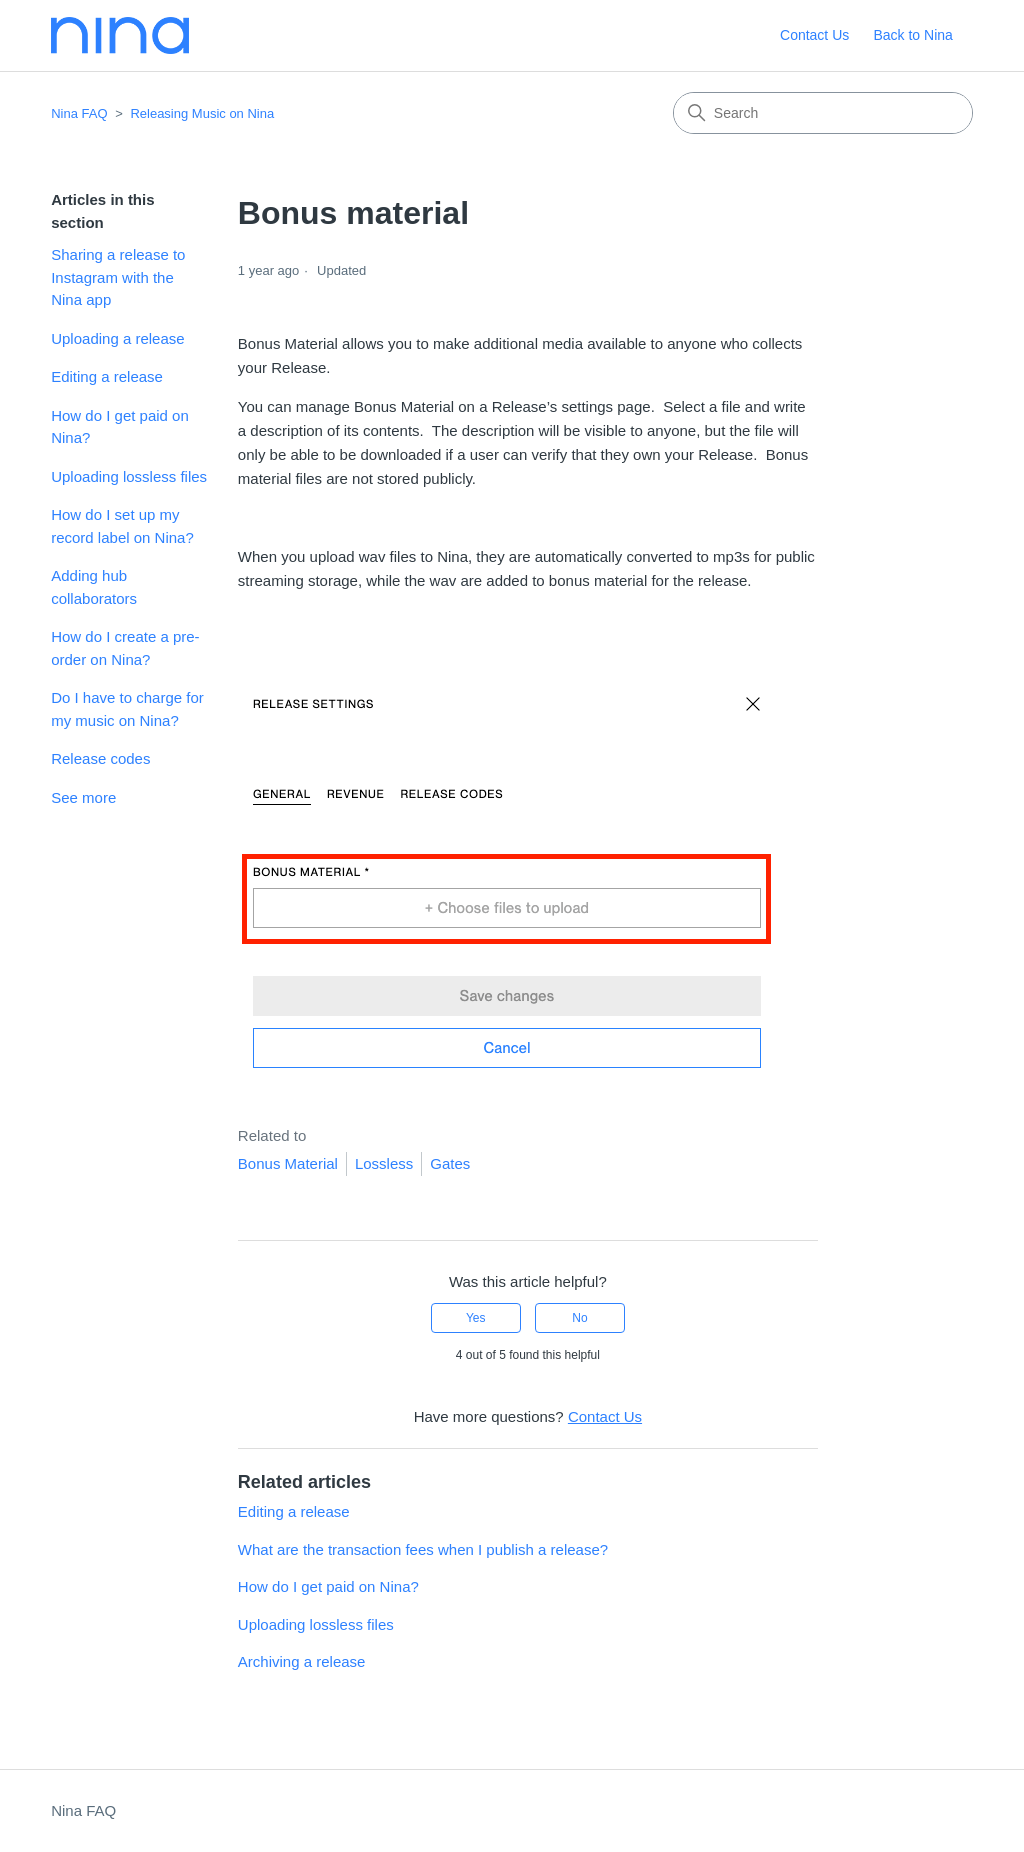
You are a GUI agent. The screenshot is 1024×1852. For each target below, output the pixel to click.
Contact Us (814, 35)
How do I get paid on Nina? (120, 427)
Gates (450, 1163)
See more (83, 797)
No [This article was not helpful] (579, 1318)
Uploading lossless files (129, 476)
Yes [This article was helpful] (476, 1318)
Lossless (384, 1163)
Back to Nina (912, 35)
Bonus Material (288, 1163)
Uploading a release (117, 338)
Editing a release (107, 376)
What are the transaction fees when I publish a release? (423, 1549)
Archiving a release (302, 1661)
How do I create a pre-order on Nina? (125, 648)
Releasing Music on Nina (202, 113)
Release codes (100, 758)
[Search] (823, 113)
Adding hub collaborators (94, 587)
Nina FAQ (79, 113)
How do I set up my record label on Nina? (122, 526)
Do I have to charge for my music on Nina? (127, 709)
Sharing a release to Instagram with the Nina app (118, 277)
